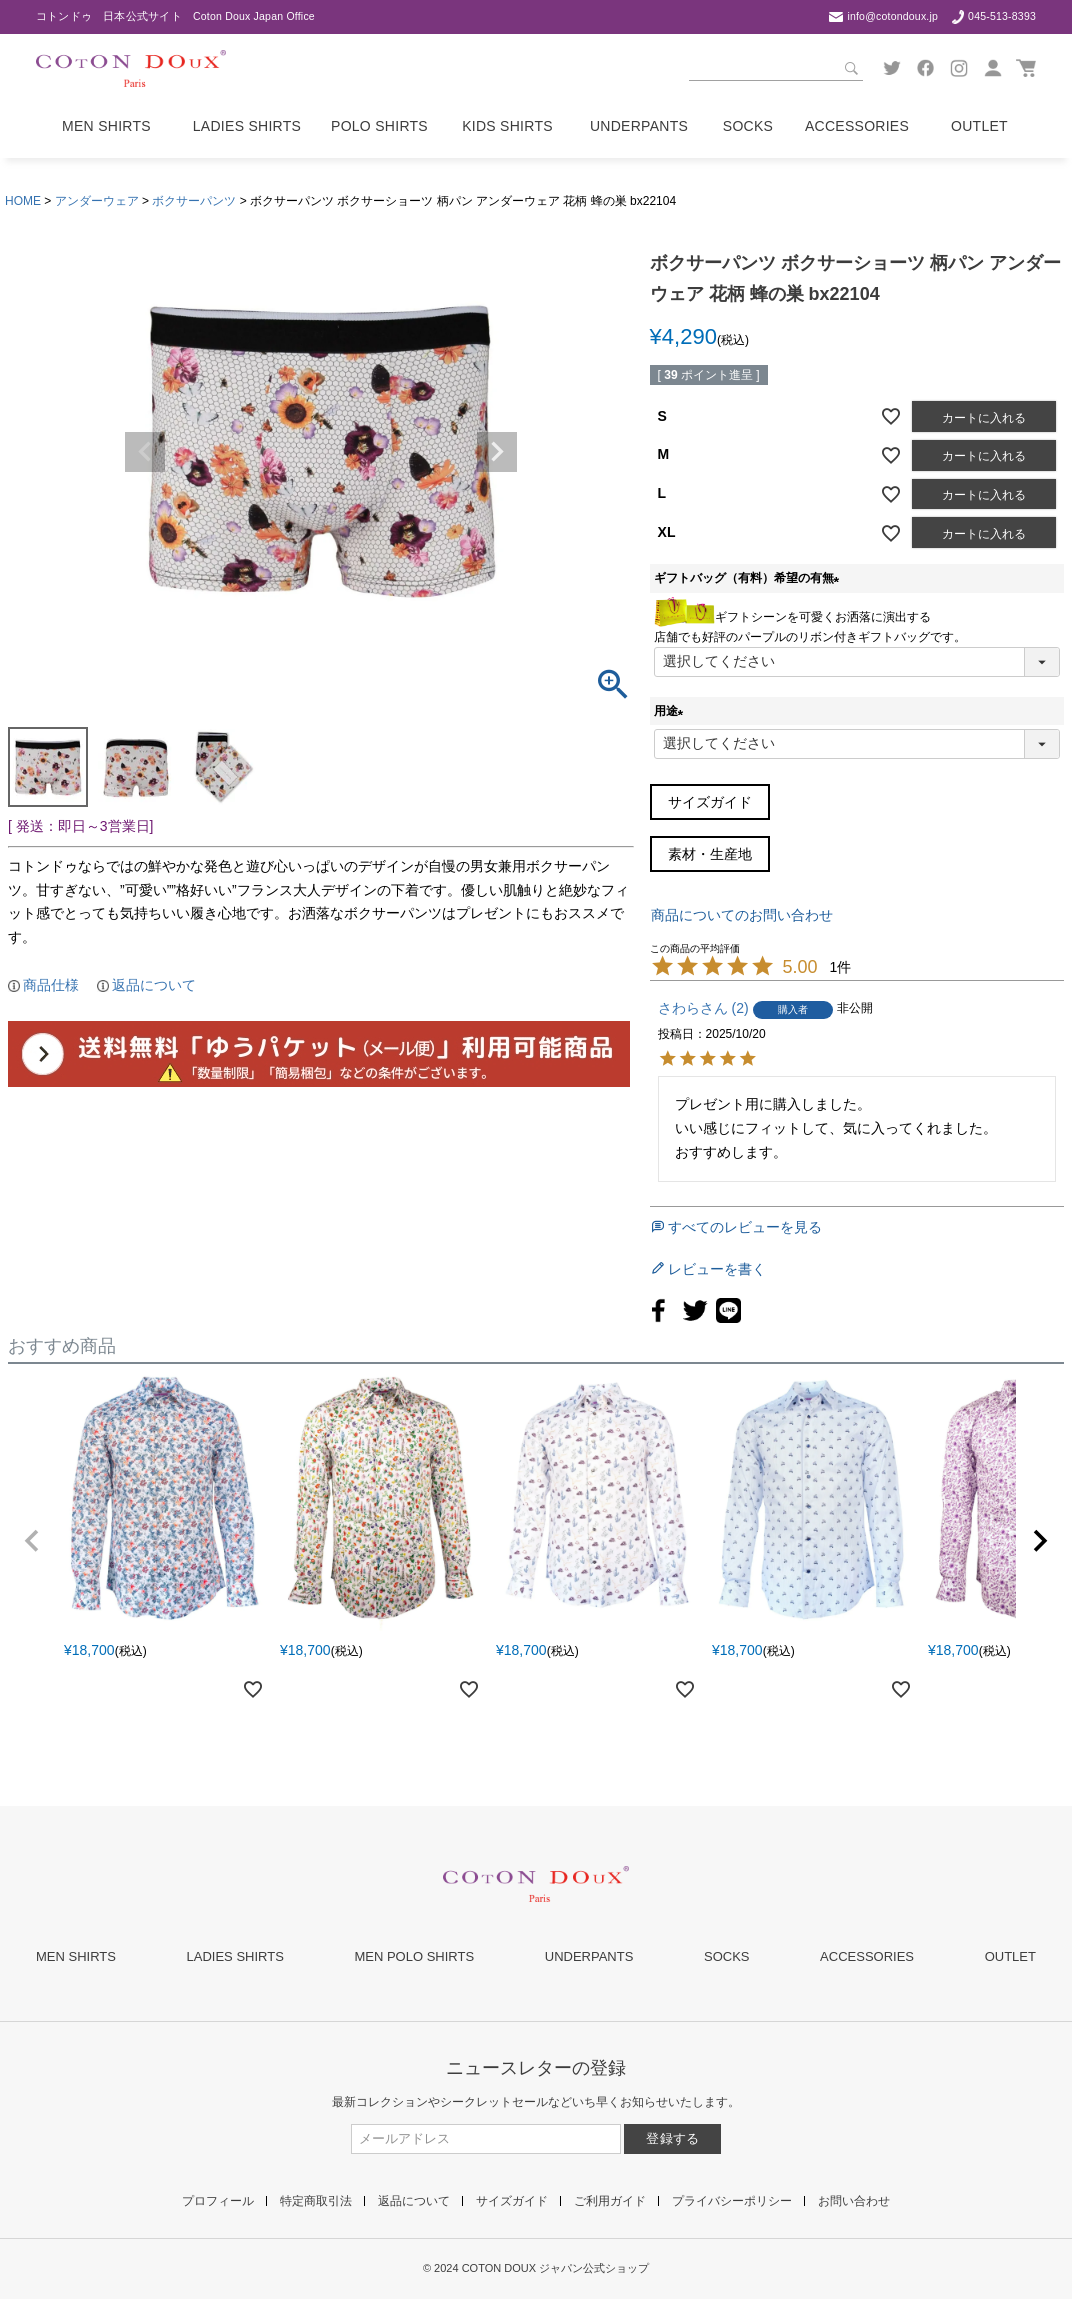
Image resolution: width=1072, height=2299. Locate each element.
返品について (154, 985)
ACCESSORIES (867, 1956)
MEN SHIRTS (76, 1956)
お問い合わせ (854, 2201)
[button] (32, 1541)
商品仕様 (51, 985)
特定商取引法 (316, 2201)
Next (497, 452)
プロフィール (218, 2201)
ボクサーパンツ (194, 201)
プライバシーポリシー (732, 2201)
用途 (672, 711)
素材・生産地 (710, 854)
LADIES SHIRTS (235, 1956)
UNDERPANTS (589, 1956)
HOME (23, 201)
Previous (145, 452)
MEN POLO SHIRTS (414, 1956)
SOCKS (727, 1956)
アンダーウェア (97, 201)
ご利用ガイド (610, 2201)
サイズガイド (710, 802)
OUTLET (1010, 1956)
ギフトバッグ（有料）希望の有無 (750, 578)
